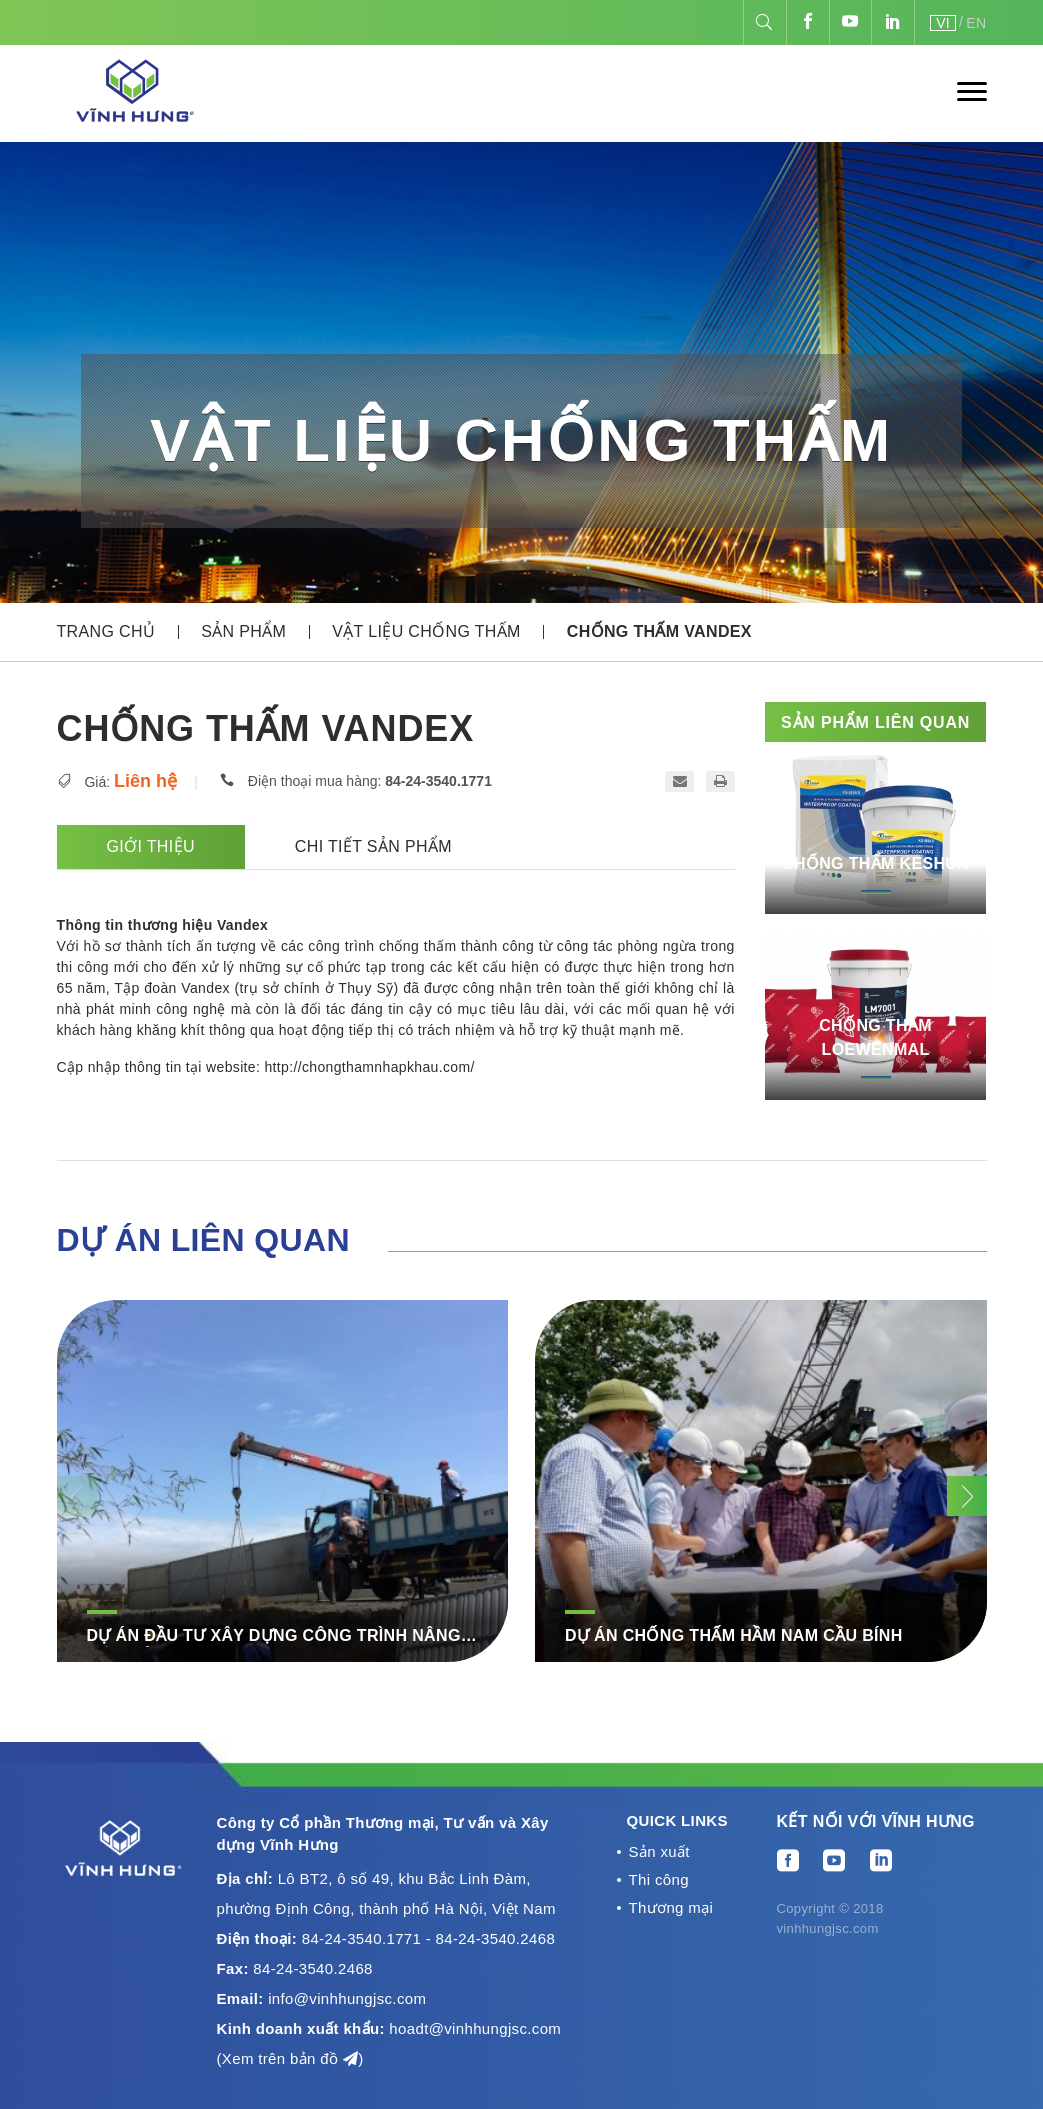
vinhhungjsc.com (828, 1928)
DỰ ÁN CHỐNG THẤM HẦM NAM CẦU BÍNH (734, 1635)
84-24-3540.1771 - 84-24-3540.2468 (428, 1938)
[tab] (552, 847)
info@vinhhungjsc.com (347, 1998)
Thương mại (671, 1910)
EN (976, 23)
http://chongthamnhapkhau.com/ (369, 1067)
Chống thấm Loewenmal (875, 1037)
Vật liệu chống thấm (426, 631)
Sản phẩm (243, 631)
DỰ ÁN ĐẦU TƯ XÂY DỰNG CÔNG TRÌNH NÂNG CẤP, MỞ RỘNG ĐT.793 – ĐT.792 (274, 1637)
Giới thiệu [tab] (151, 846)
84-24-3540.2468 (313, 1968)
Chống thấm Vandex (659, 631)
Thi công (659, 1881)
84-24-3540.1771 (438, 781)
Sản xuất (659, 1852)
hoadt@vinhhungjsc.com (475, 2028)
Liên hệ (145, 781)
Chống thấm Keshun (875, 863)
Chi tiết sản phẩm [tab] (373, 846)
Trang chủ (106, 631)
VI (943, 23)
